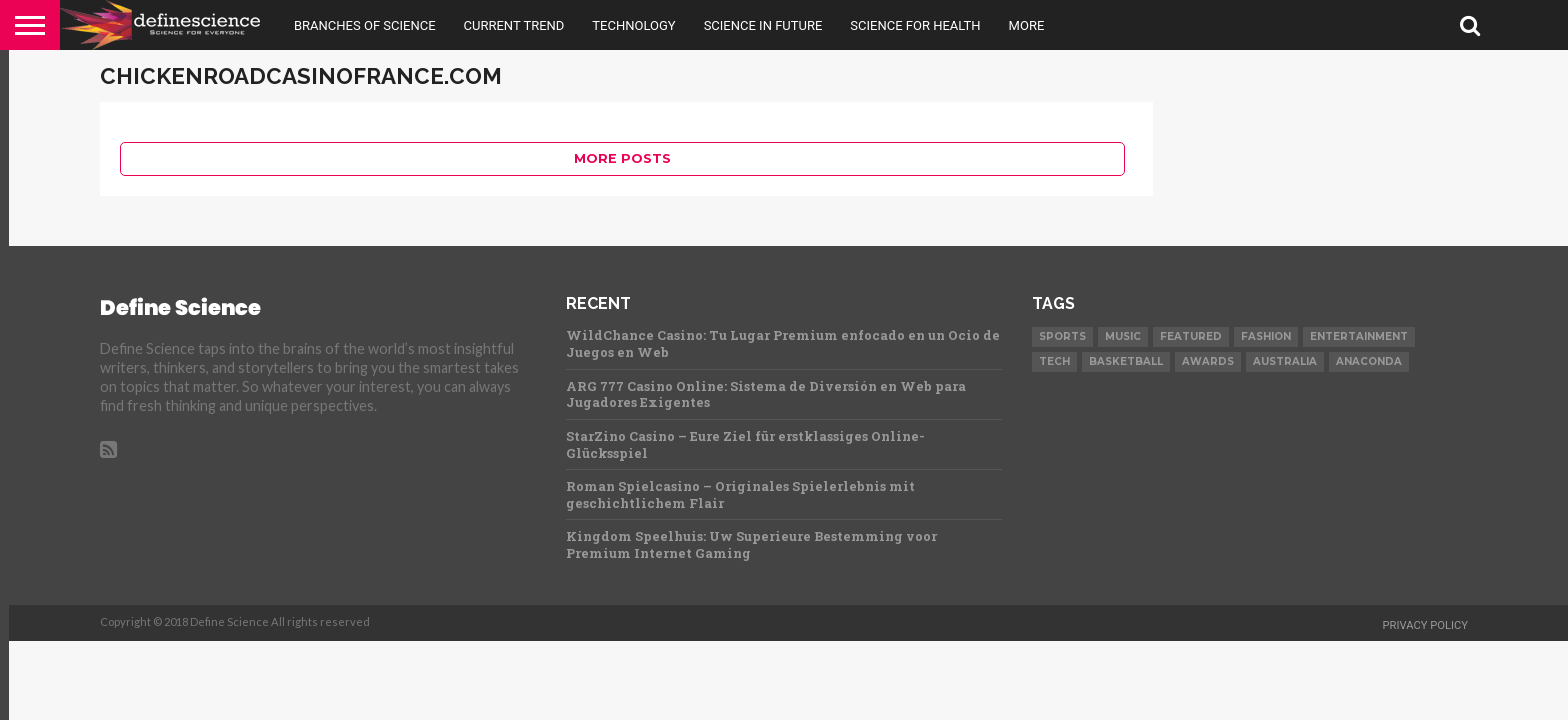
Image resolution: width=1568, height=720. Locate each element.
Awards (1208, 361)
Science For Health (915, 25)
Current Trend (514, 25)
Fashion (1266, 336)
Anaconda (1369, 361)
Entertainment (1359, 336)
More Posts (622, 158)
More (1027, 25)
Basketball (1126, 361)
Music (1123, 336)
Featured (1191, 336)
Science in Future (763, 25)
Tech (1054, 361)
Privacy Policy (1425, 625)
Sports (1062, 336)
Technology (633, 25)
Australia (1285, 361)
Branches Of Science (365, 25)
